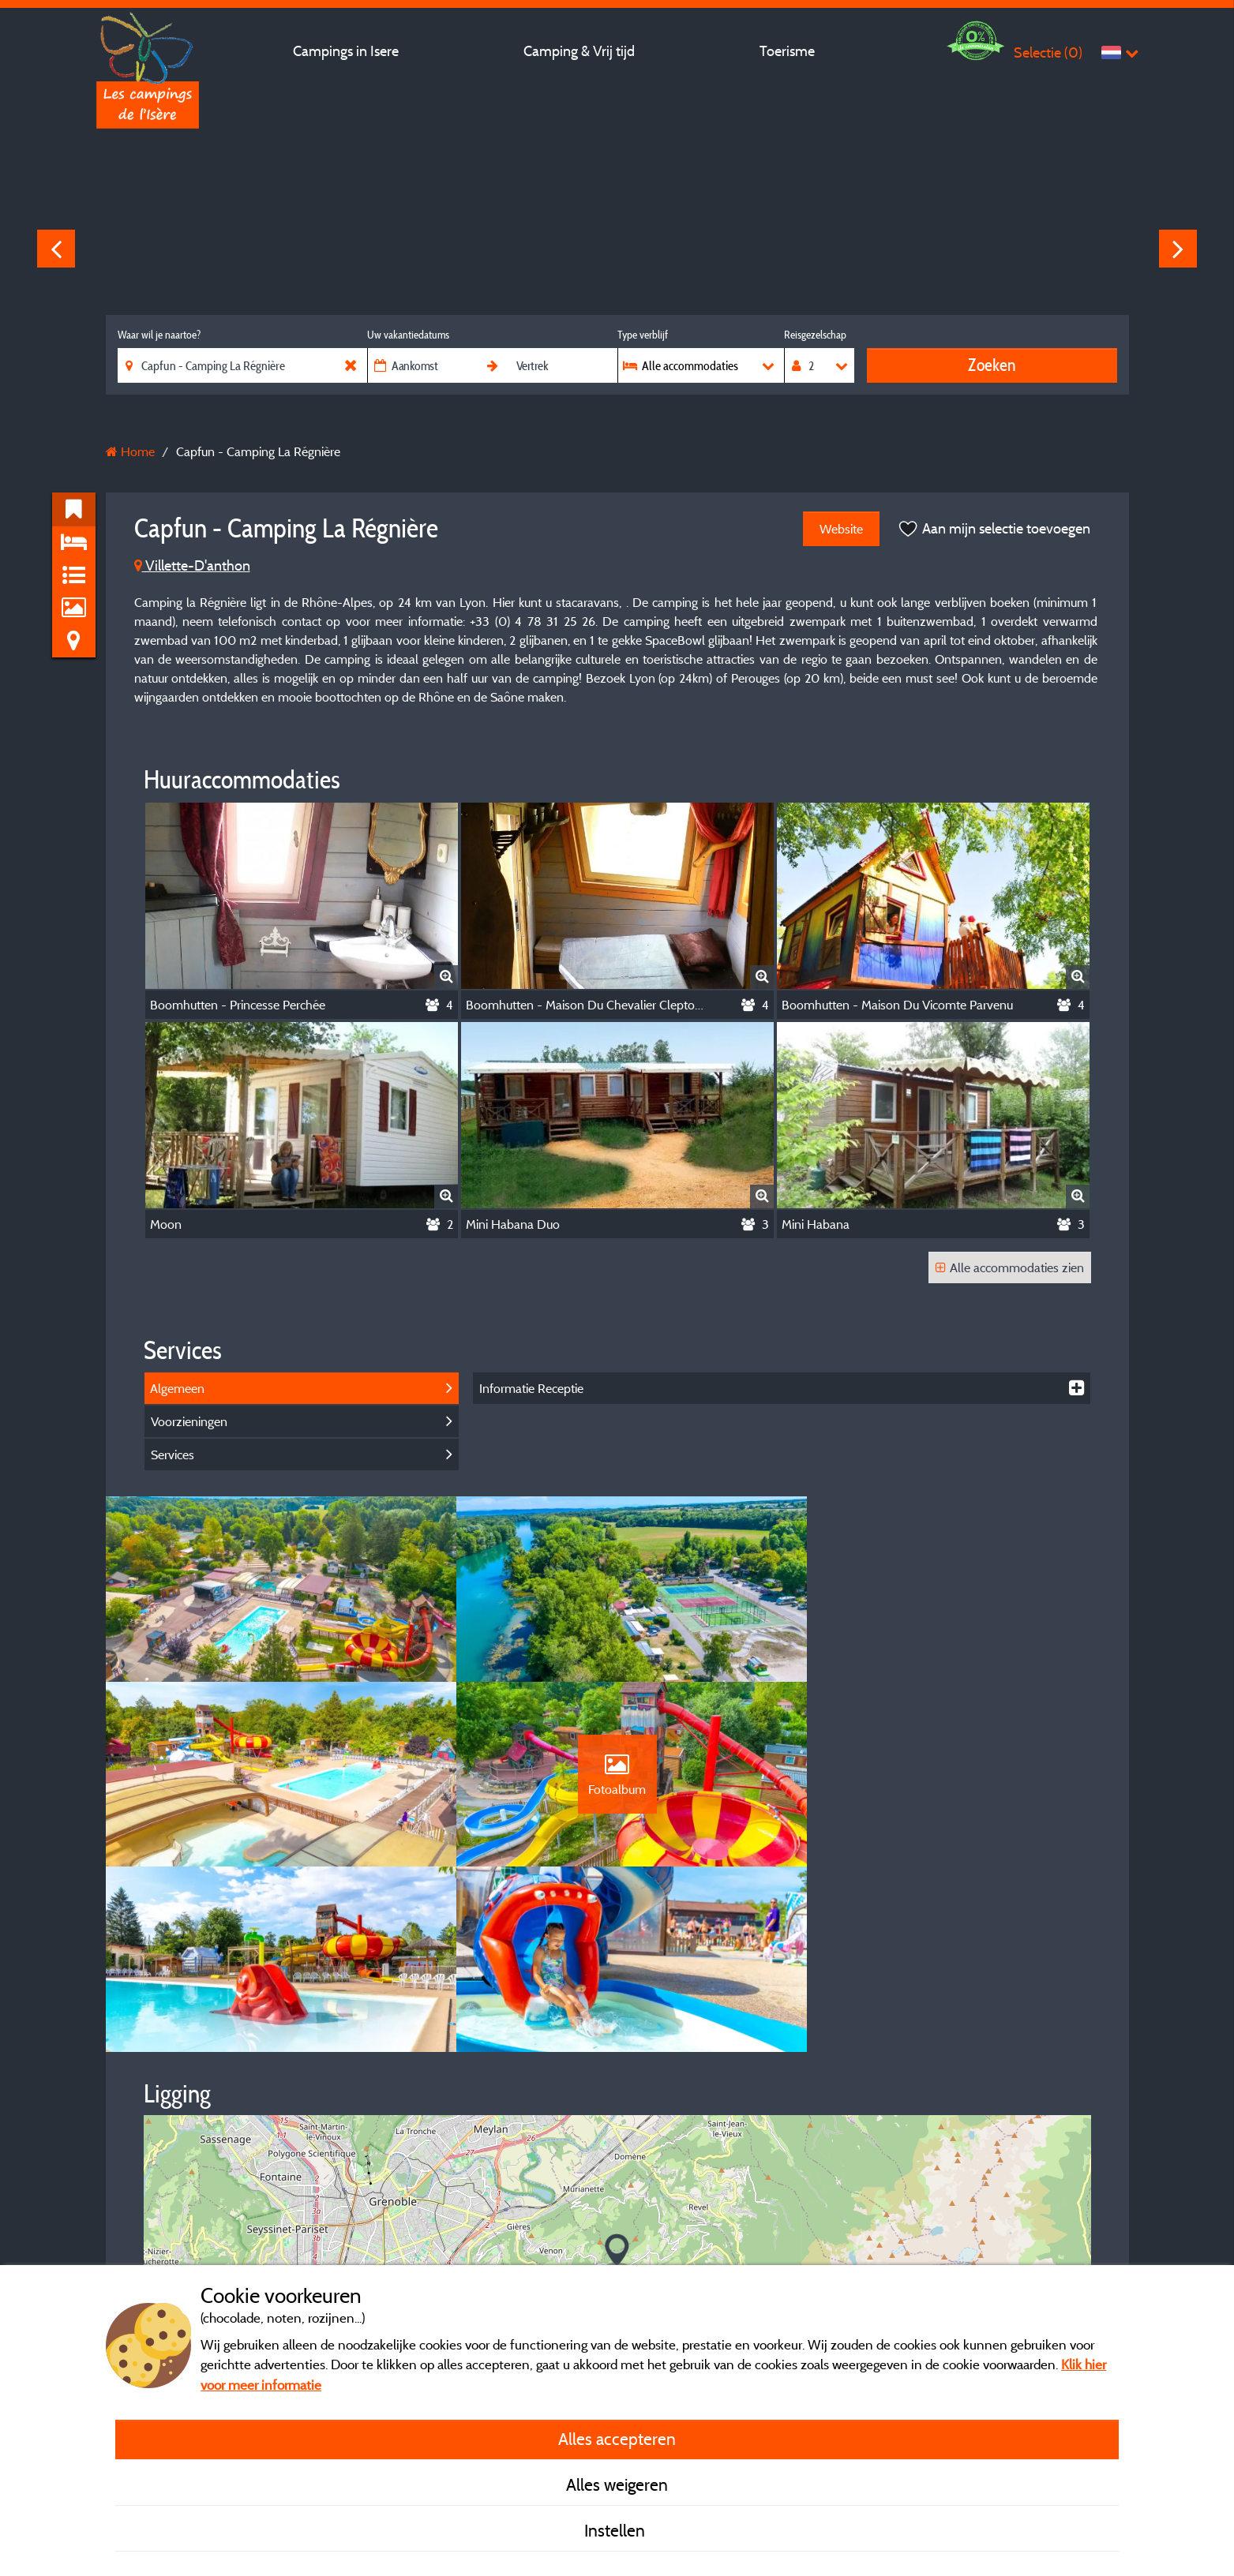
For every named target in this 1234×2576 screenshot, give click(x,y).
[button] (617, 2075)
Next (1178, 249)
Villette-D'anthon (192, 565)
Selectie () (1048, 52)
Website (841, 529)
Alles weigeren (617, 2484)
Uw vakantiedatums (408, 335)
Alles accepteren (617, 2438)
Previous (56, 249)
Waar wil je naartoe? (159, 335)
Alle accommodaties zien (1010, 1267)
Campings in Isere (346, 51)
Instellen (616, 2530)
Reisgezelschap (815, 335)
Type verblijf (642, 335)
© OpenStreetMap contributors (1004, 2237)
